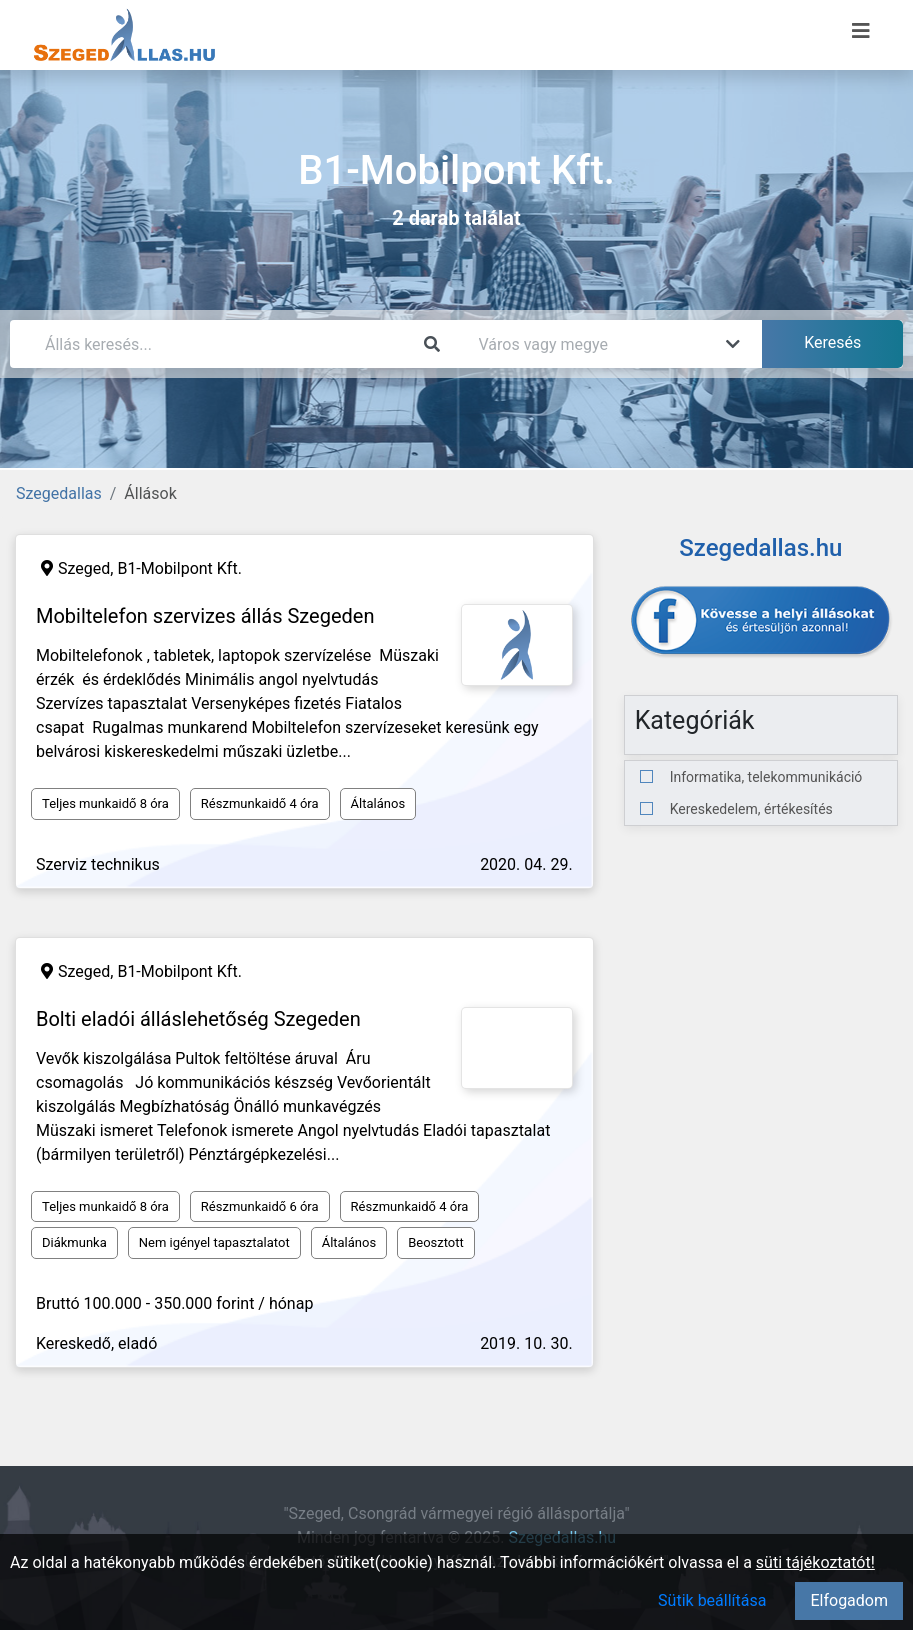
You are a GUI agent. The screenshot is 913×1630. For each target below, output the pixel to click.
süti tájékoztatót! (815, 1562)
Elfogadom (849, 1600)
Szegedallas (59, 493)
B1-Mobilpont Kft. (179, 568)
